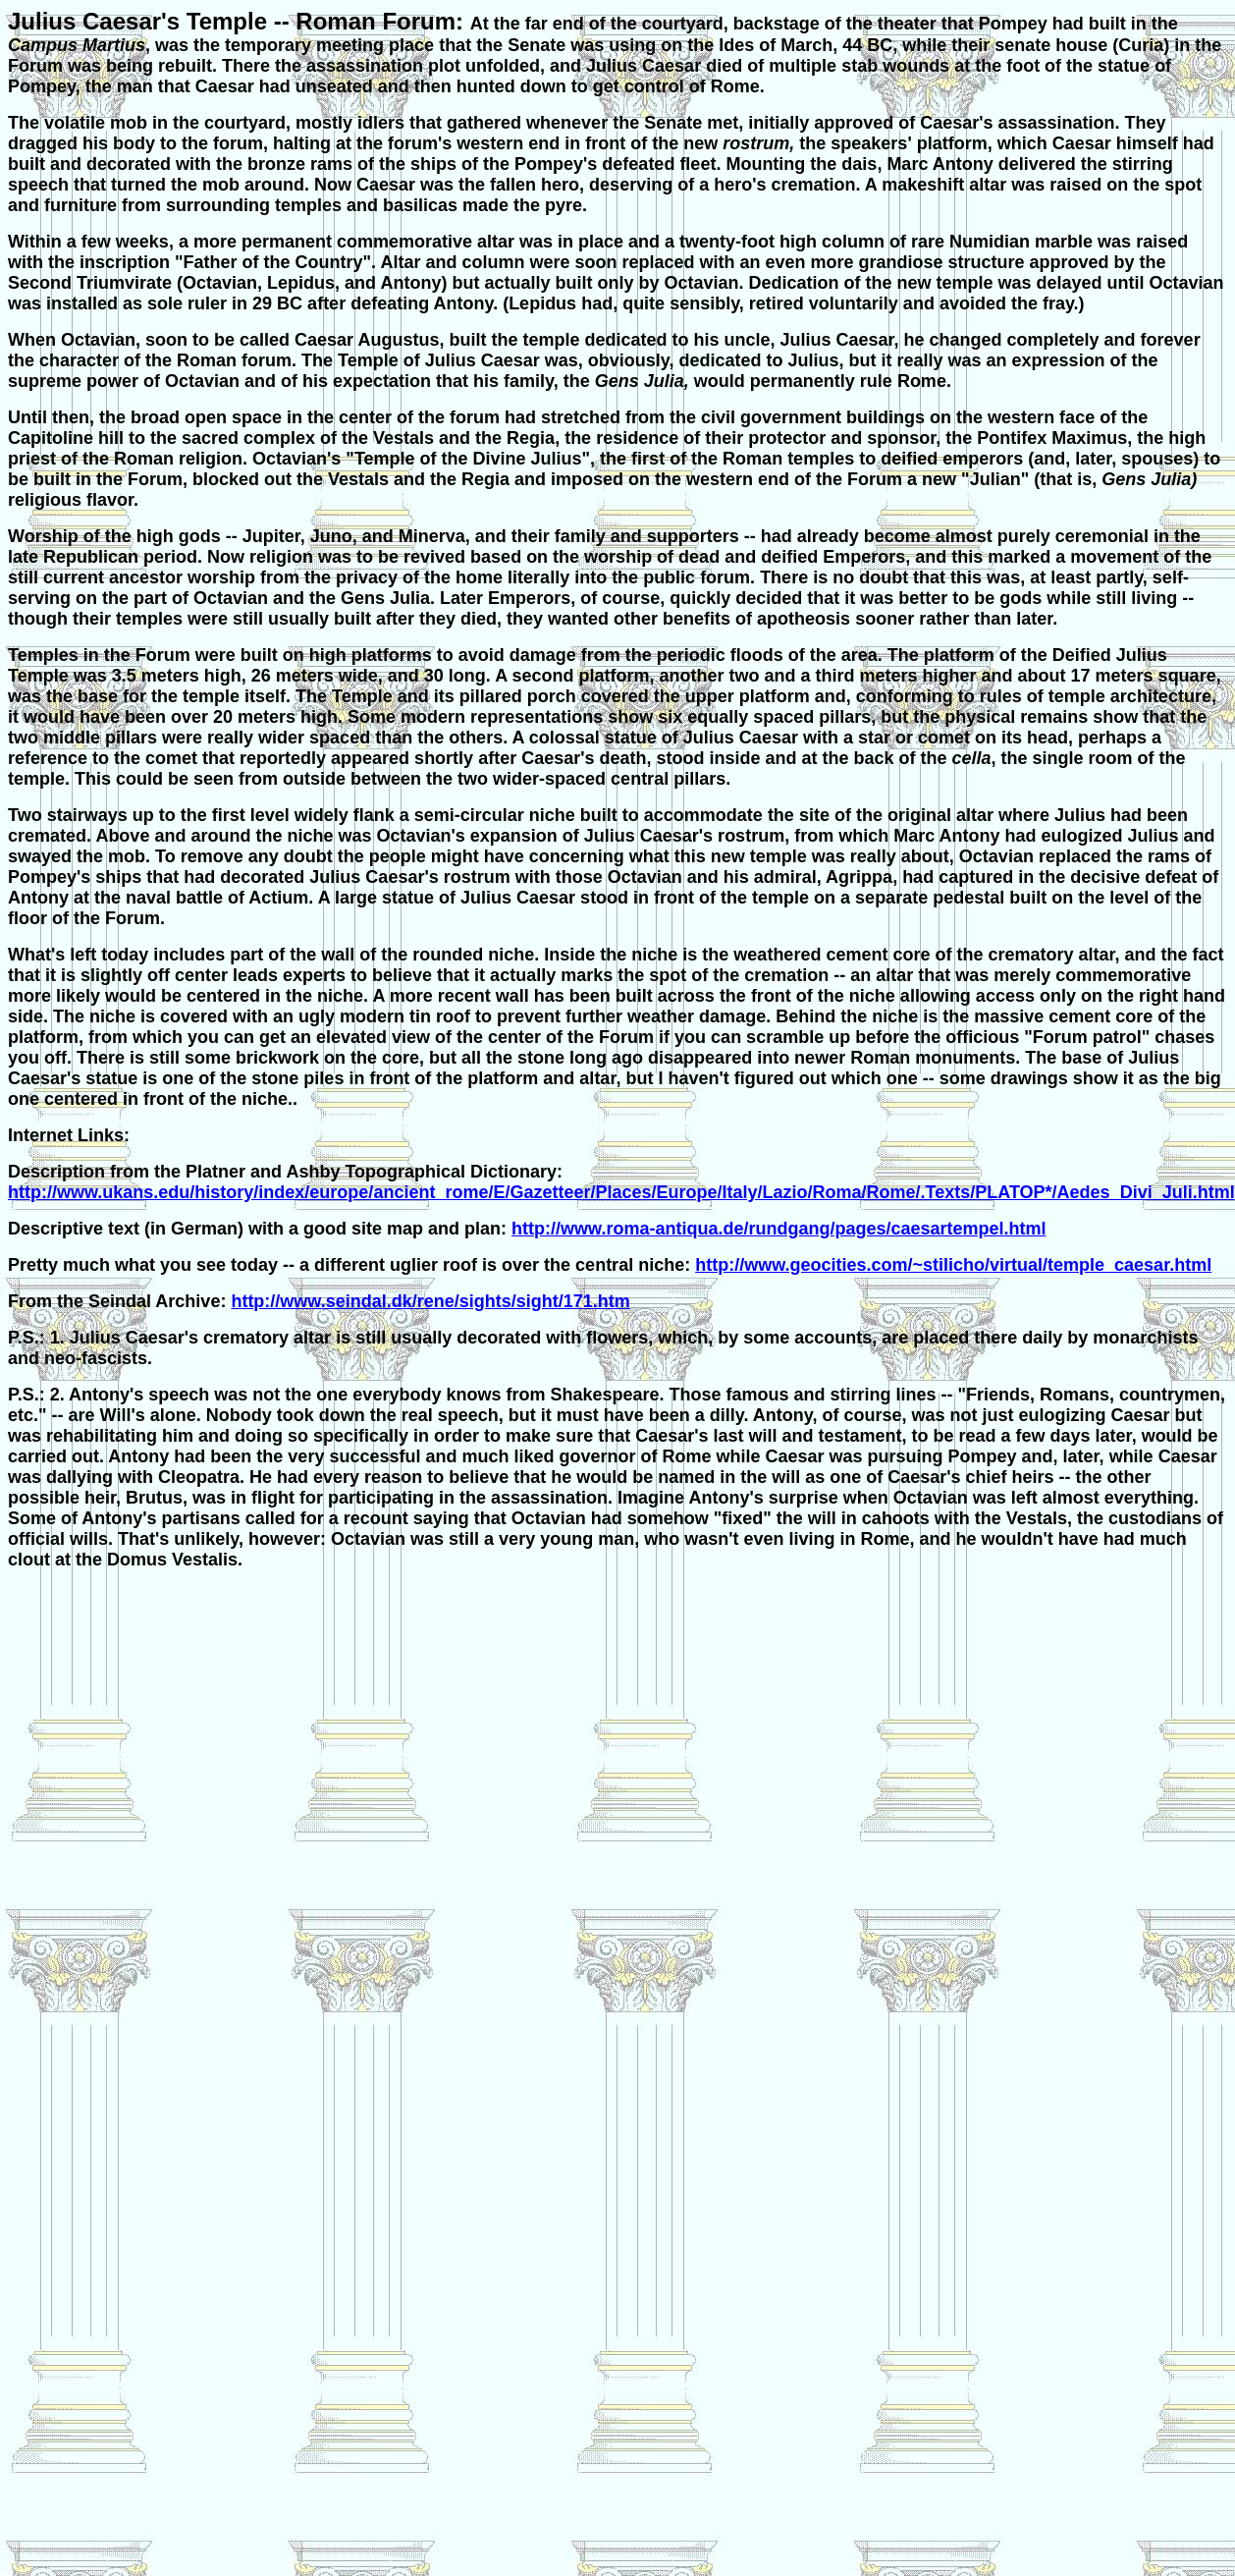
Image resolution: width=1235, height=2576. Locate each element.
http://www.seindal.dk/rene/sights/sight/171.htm (430, 1301)
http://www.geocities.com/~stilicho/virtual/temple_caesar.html (953, 1265)
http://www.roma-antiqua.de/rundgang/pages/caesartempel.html (778, 1228)
